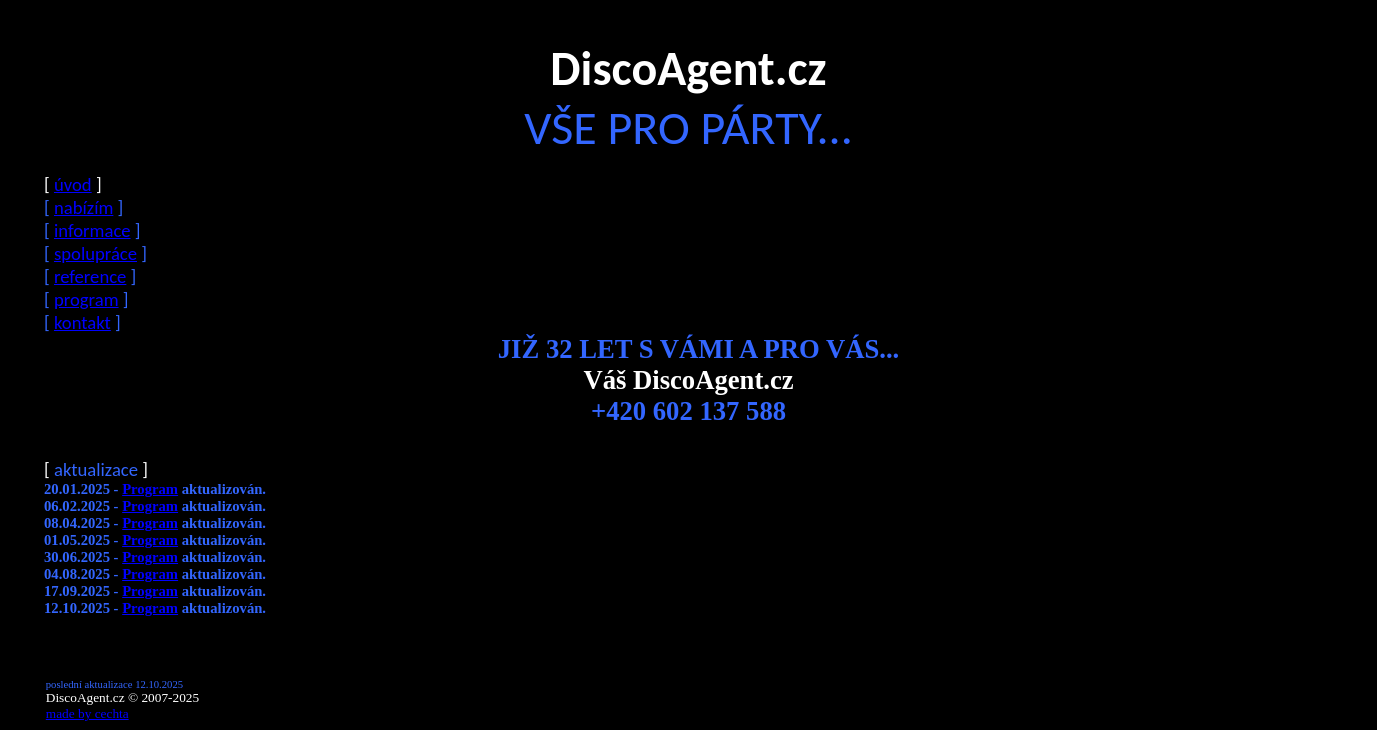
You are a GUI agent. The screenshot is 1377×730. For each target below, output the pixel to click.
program (86, 299)
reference (90, 276)
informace (92, 230)
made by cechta (87, 713)
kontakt (82, 322)
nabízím (83, 207)
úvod (73, 184)
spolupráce (95, 253)
